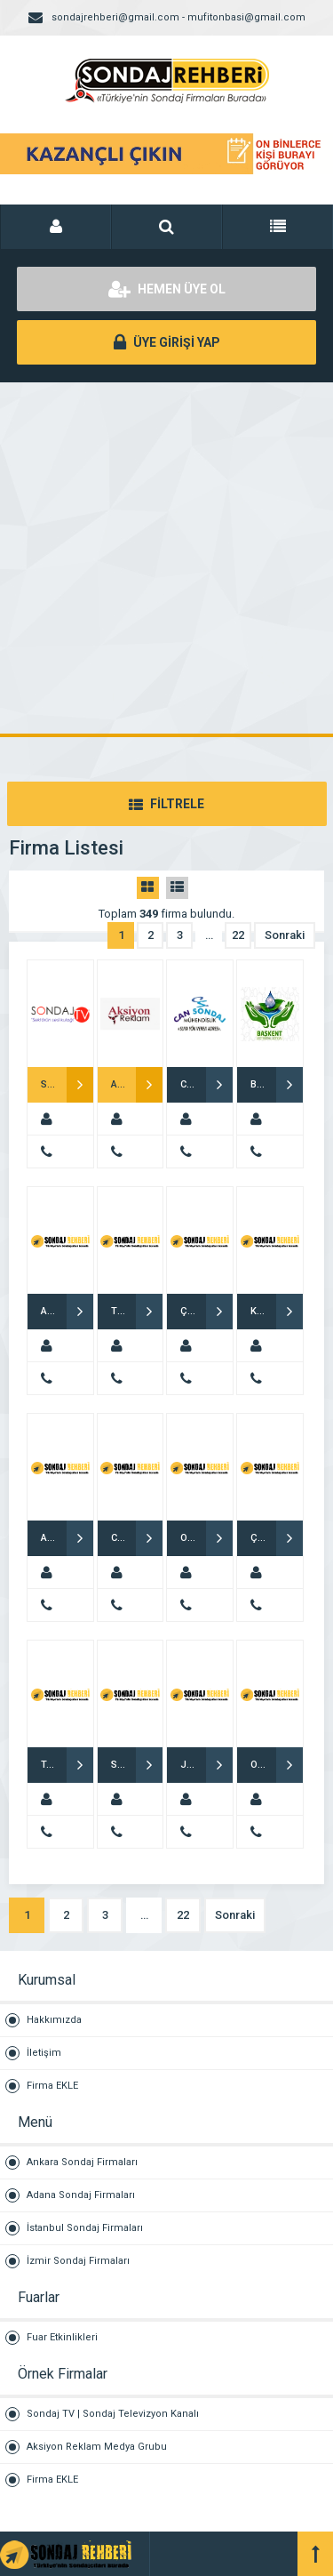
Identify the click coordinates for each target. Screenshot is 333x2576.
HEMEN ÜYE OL (167, 289)
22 (238, 935)
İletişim (44, 2052)
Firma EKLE (52, 2085)
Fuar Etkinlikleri (62, 2337)
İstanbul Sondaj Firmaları (85, 2228)
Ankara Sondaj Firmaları (82, 2162)
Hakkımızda (54, 2020)
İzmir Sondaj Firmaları (78, 2261)
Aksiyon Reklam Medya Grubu (97, 2446)
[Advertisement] (166, 558)
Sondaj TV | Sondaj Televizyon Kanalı (113, 2414)
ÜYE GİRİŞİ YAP (167, 342)
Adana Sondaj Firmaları (81, 2195)
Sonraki (285, 935)
